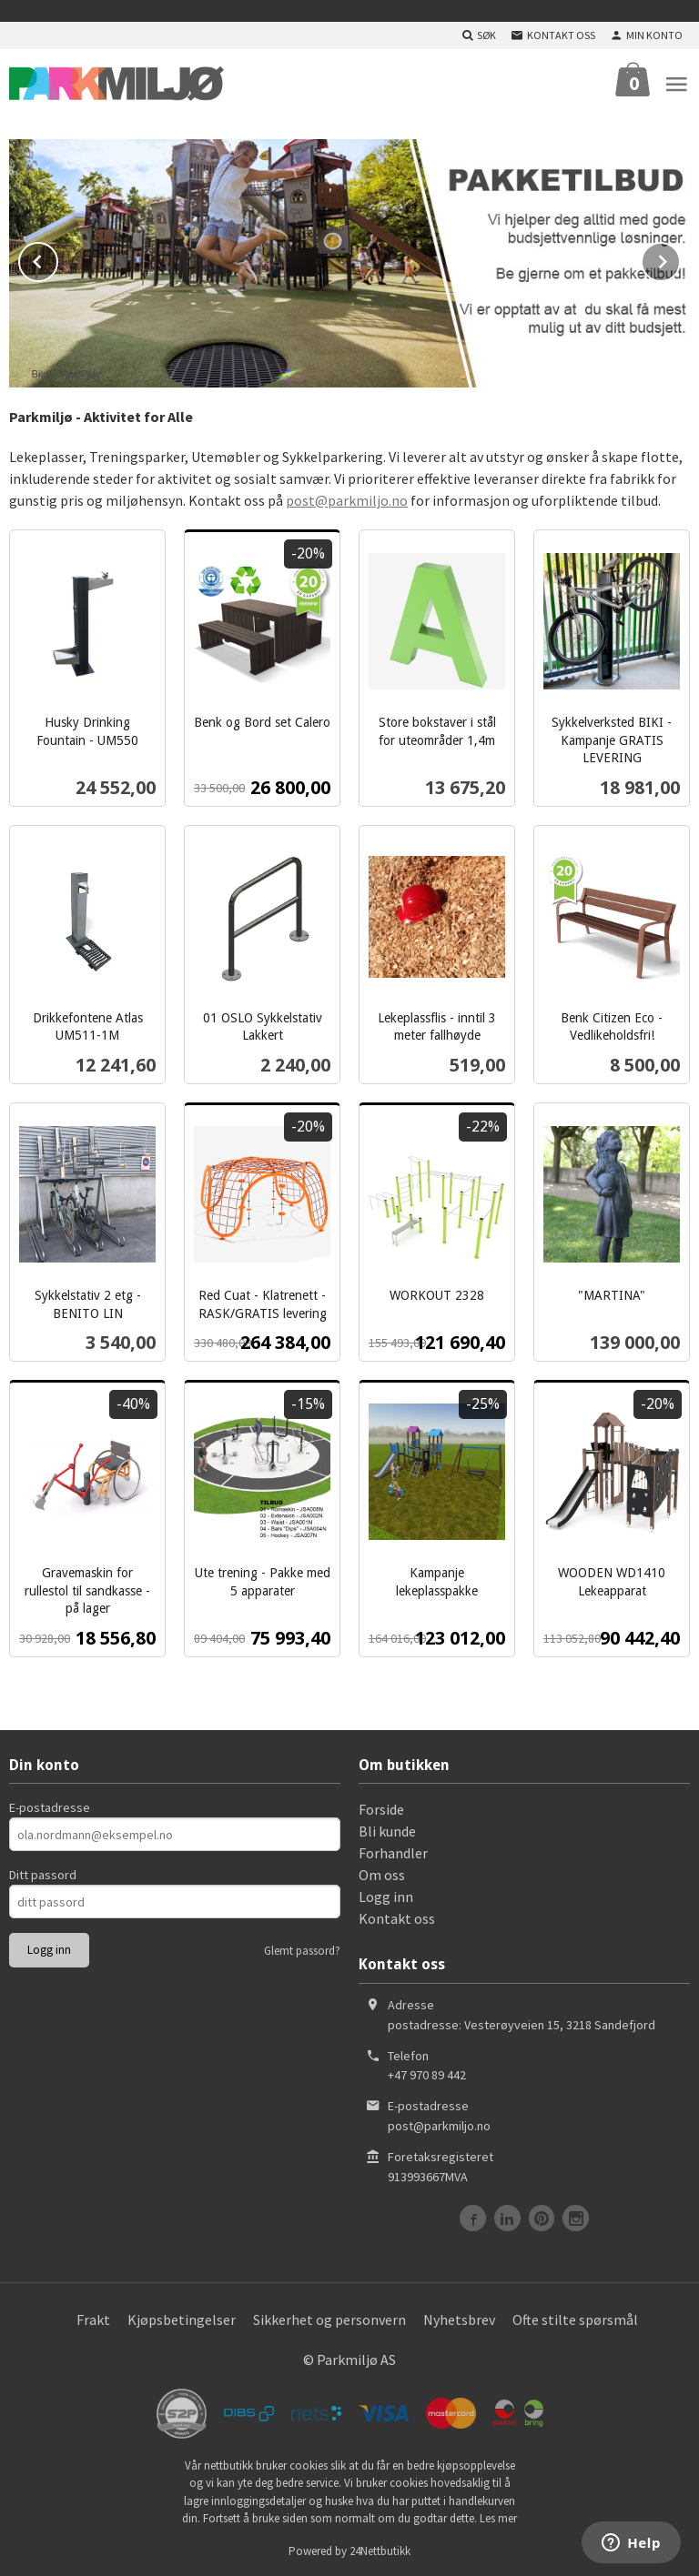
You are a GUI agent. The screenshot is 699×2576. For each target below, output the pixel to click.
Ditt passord (42, 1873)
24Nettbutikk (380, 2549)
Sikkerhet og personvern (329, 2318)
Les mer (498, 2516)
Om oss (382, 1873)
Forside (381, 1807)
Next (680, 257)
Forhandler (393, 1851)
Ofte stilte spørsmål (575, 2318)
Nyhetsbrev (459, 2318)
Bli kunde (387, 1829)
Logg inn (386, 1895)
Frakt (93, 2318)
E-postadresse (49, 1805)
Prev (57, 257)
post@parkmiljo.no (347, 498)
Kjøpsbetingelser (181, 2318)
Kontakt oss (397, 1916)
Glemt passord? (302, 1949)
